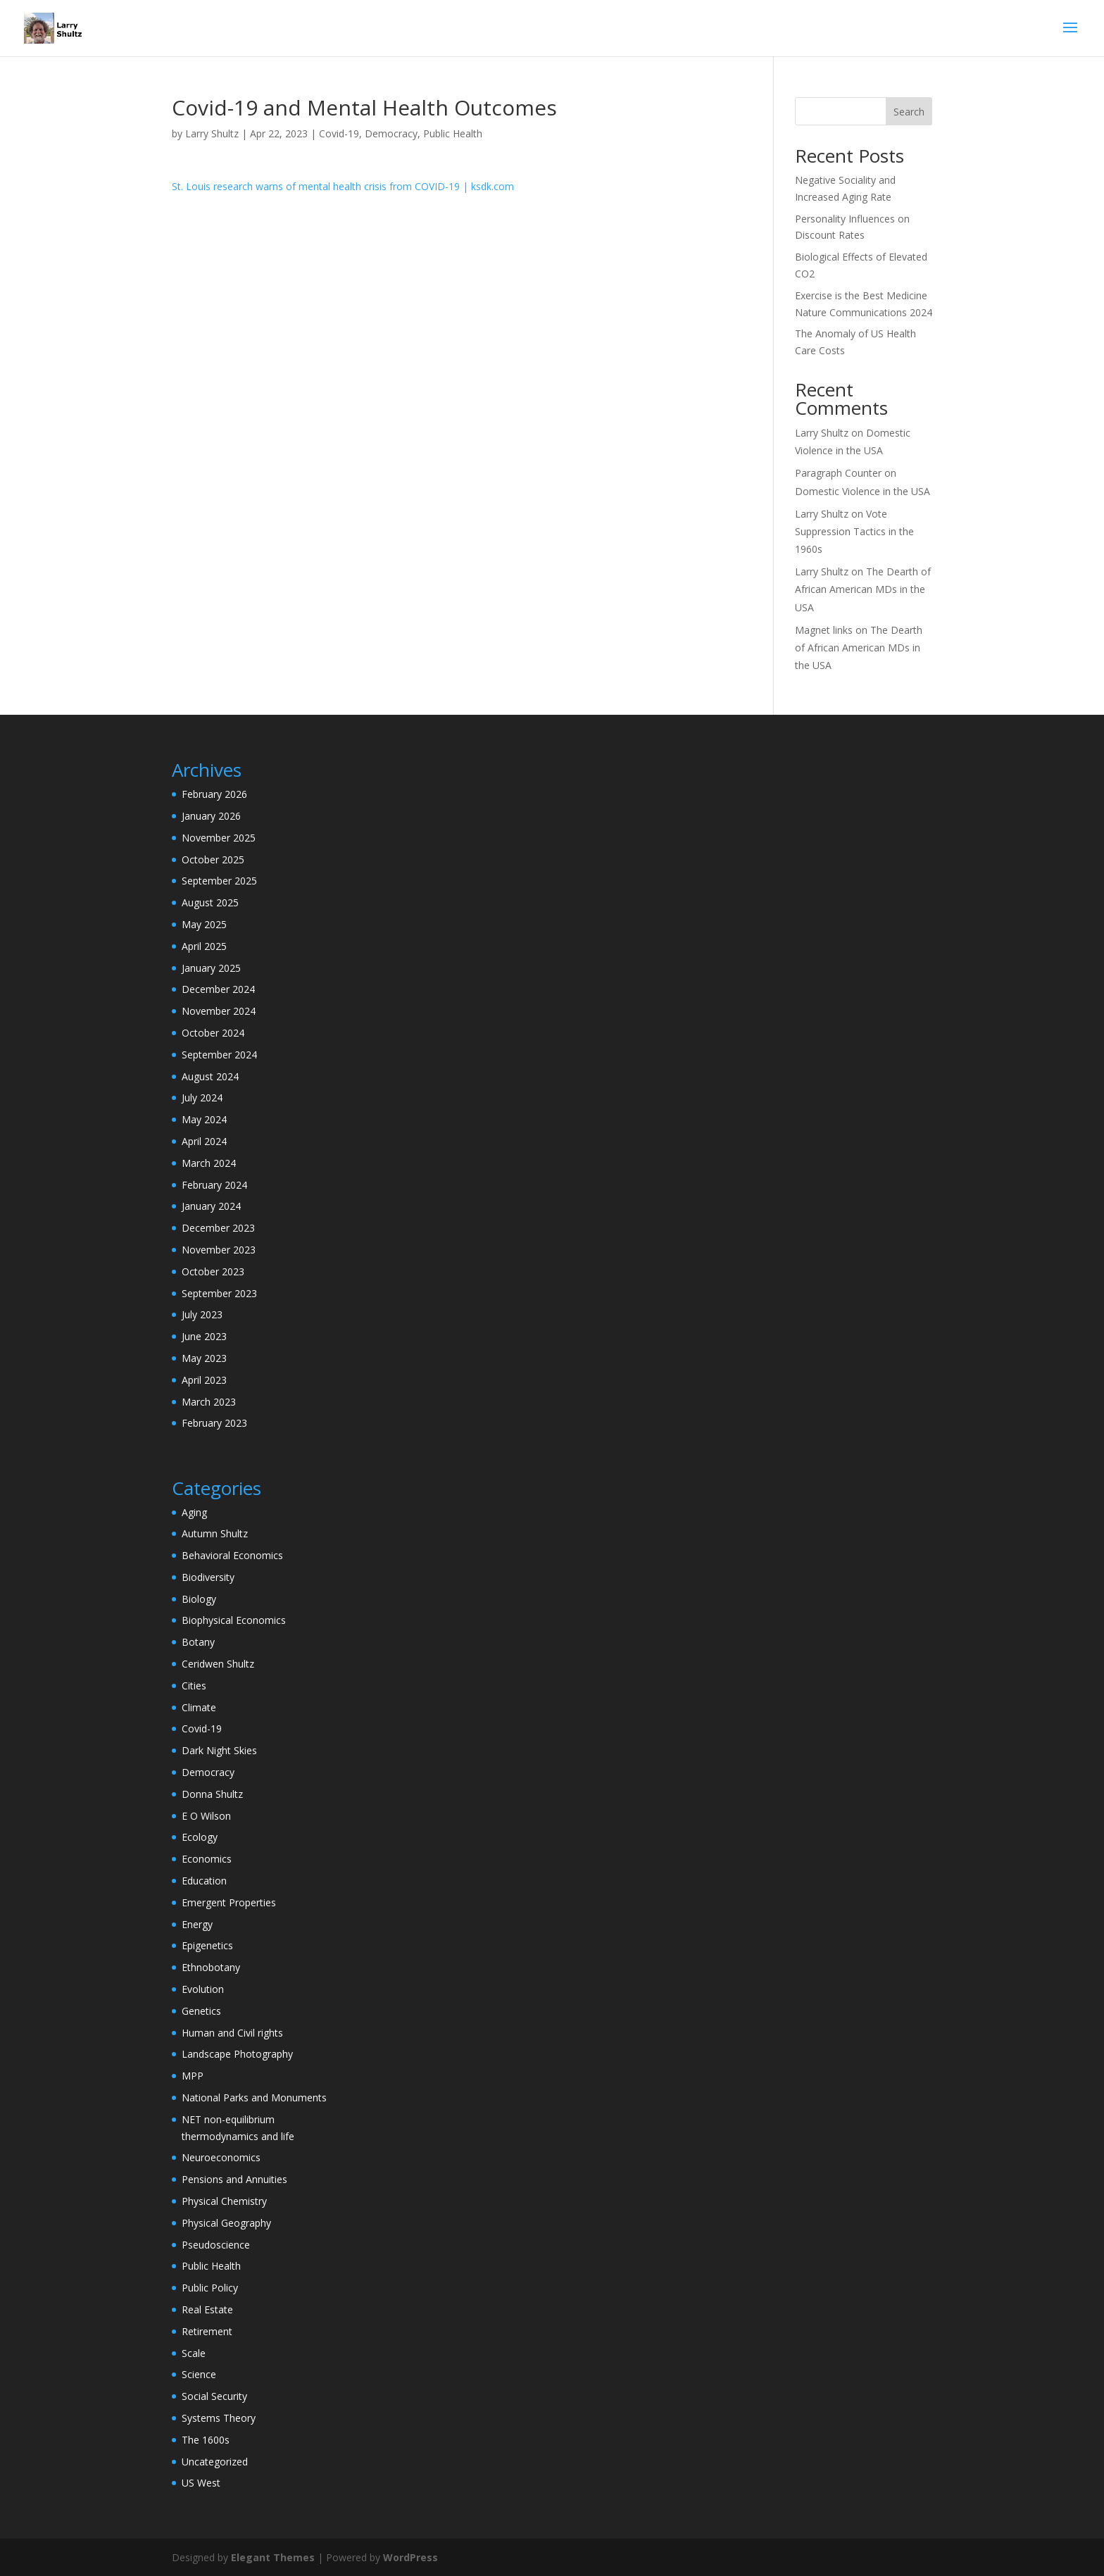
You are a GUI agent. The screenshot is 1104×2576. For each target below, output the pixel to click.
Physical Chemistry (224, 2201)
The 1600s (206, 2439)
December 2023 (218, 1227)
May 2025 (204, 924)
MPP (192, 2075)
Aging (194, 1512)
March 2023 (209, 1401)
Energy (197, 1924)
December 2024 (218, 989)
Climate (199, 1707)
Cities (194, 1685)
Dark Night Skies (219, 1750)
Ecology (200, 1837)
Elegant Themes (273, 2557)
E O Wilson (206, 1815)
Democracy (391, 133)
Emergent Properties (229, 1902)
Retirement (207, 2331)
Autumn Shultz (215, 1533)
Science (199, 2374)
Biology (199, 1599)
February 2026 (214, 794)
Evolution (203, 1989)
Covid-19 (339, 133)
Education (204, 1880)
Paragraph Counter (838, 473)
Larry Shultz (212, 133)
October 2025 (213, 859)
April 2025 (204, 946)
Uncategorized (215, 2461)
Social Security (214, 2396)
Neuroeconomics (221, 2157)
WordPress (410, 2557)
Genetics (201, 2011)
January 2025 (211, 968)
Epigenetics (207, 1945)
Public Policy (210, 2287)
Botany (198, 1642)
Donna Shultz (212, 1794)
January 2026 (211, 816)
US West (201, 2482)
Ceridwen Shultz (218, 1663)
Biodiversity (208, 1577)
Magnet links (824, 630)
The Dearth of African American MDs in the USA (863, 589)
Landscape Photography (237, 2054)
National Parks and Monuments (254, 2097)
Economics (207, 1858)
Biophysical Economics (234, 1620)
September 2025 (219, 880)
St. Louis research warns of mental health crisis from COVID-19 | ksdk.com (343, 186)
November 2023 (219, 1249)
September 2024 (219, 1054)
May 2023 (204, 1358)
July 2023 (202, 1314)
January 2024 (211, 1206)
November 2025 (219, 837)
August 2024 (210, 1076)
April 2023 (204, 1380)
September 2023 (219, 1293)
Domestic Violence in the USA (862, 491)
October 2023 (213, 1271)
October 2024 (213, 1032)
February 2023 (214, 1423)
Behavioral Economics (232, 1555)
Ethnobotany (211, 1967)
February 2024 (214, 1185)
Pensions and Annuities (234, 2179)
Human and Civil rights (232, 2032)
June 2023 (204, 1336)
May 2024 (204, 1119)
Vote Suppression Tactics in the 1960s (854, 531)
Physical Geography (226, 2223)
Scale (194, 2353)
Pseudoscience (216, 2244)
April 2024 (204, 1141)
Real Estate (207, 2309)
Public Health (452, 133)
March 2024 (209, 1163)
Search (908, 111)
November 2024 (219, 1011)
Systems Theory (219, 2418)
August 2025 (210, 902)
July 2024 (202, 1097)
